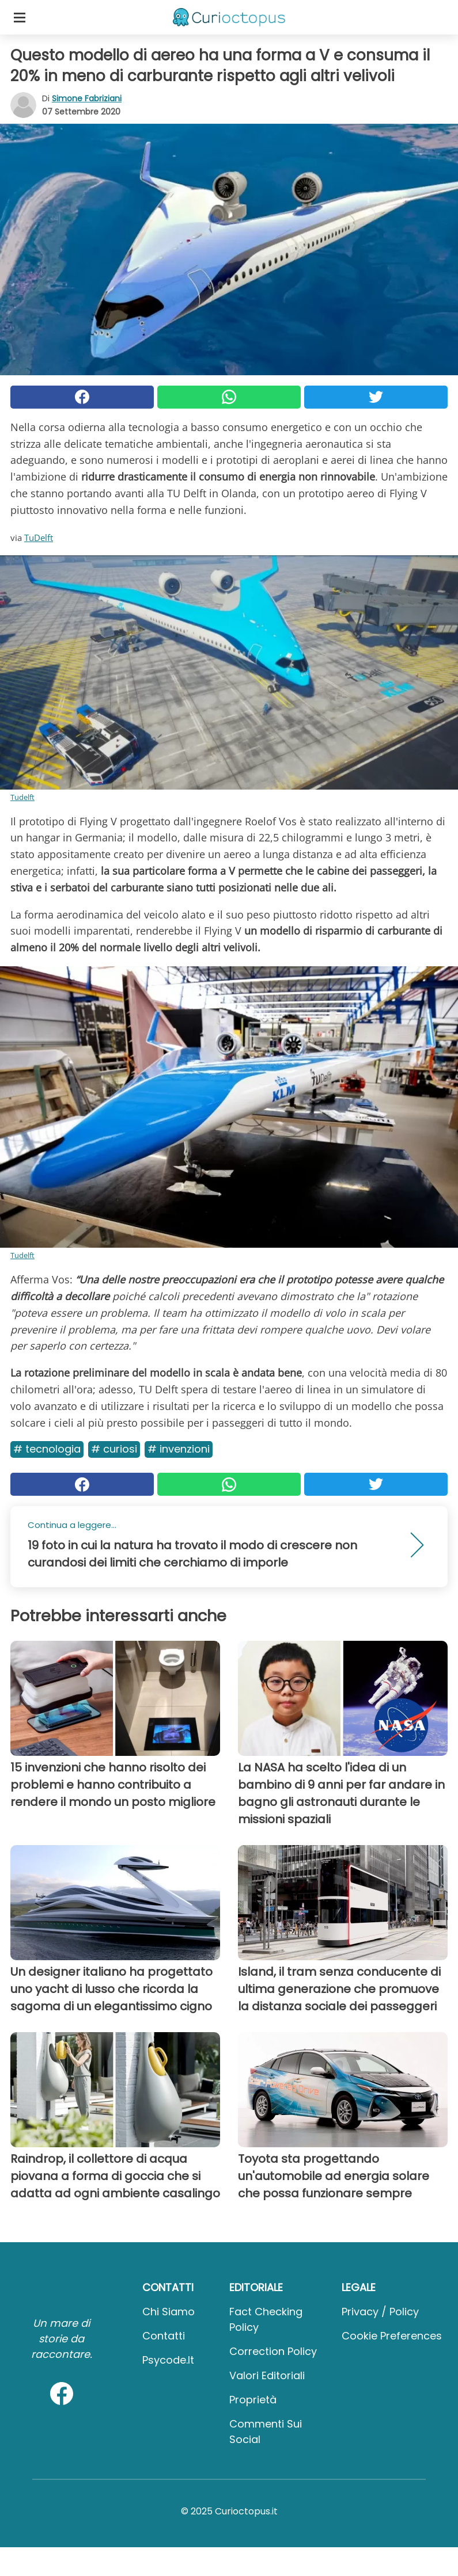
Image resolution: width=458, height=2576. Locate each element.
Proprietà (253, 2399)
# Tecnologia (47, 1449)
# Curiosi (114, 1449)
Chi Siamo (168, 2311)
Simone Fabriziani (87, 98)
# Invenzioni (178, 1449)
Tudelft (22, 797)
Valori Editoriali (267, 2375)
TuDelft (38, 537)
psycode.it (168, 2360)
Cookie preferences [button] (392, 2336)
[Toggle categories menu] (19, 17)
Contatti (163, 2336)
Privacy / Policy (380, 2311)
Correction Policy (273, 2351)
